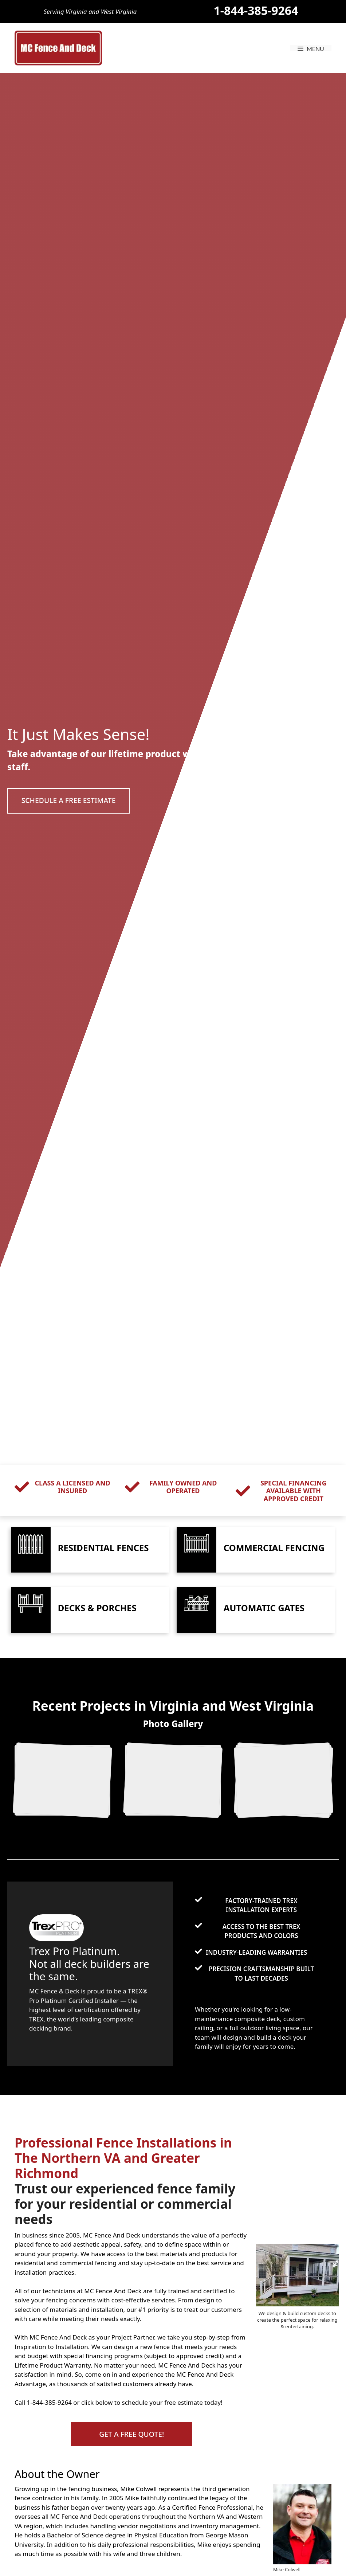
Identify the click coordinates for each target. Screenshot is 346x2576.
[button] (71, 800)
